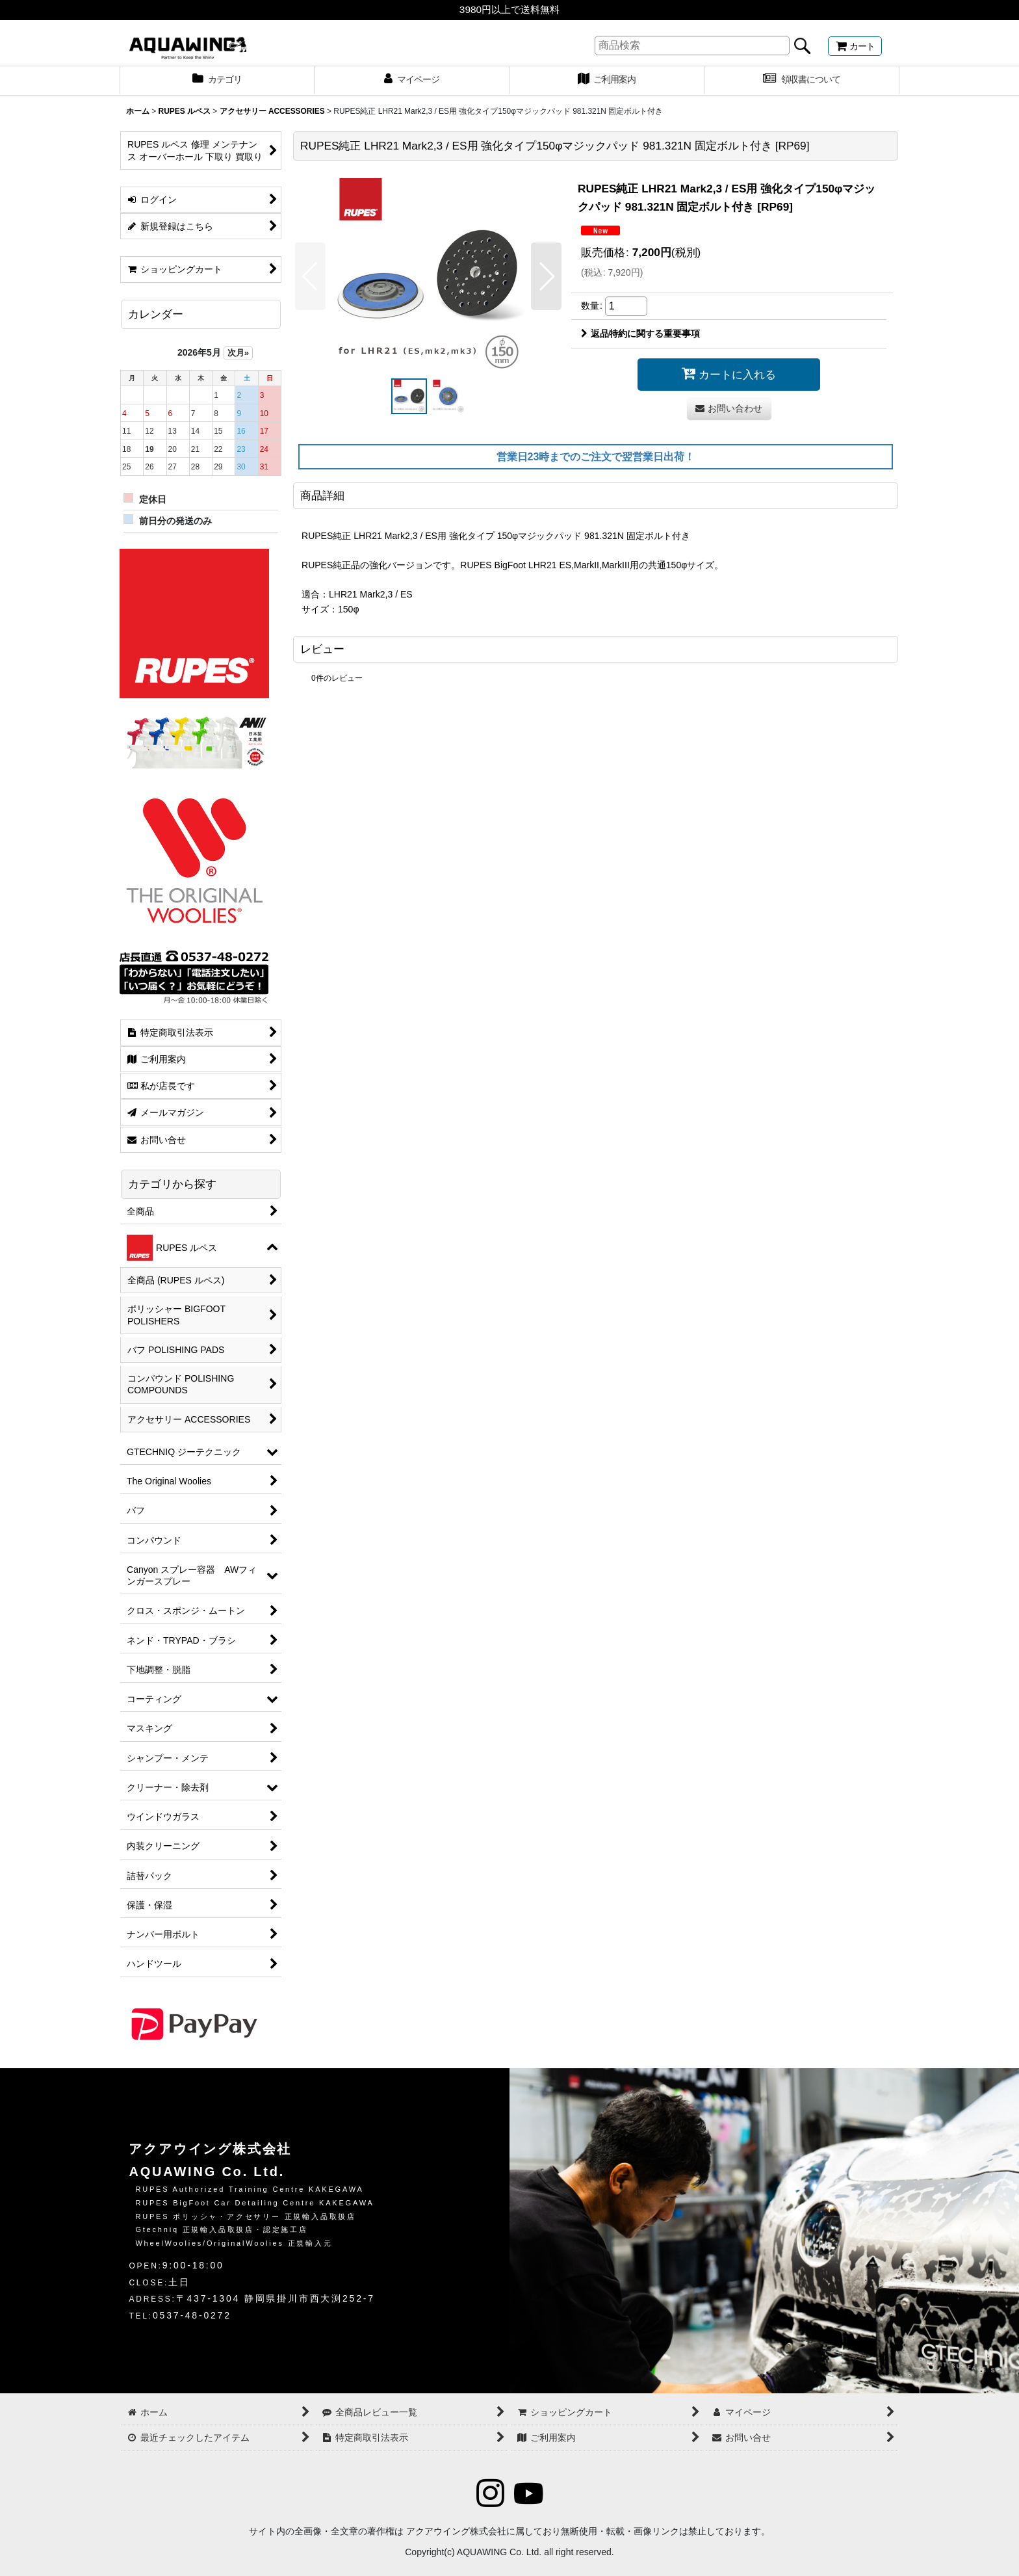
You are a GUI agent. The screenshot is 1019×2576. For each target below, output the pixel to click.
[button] (310, 276)
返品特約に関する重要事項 (640, 333)
